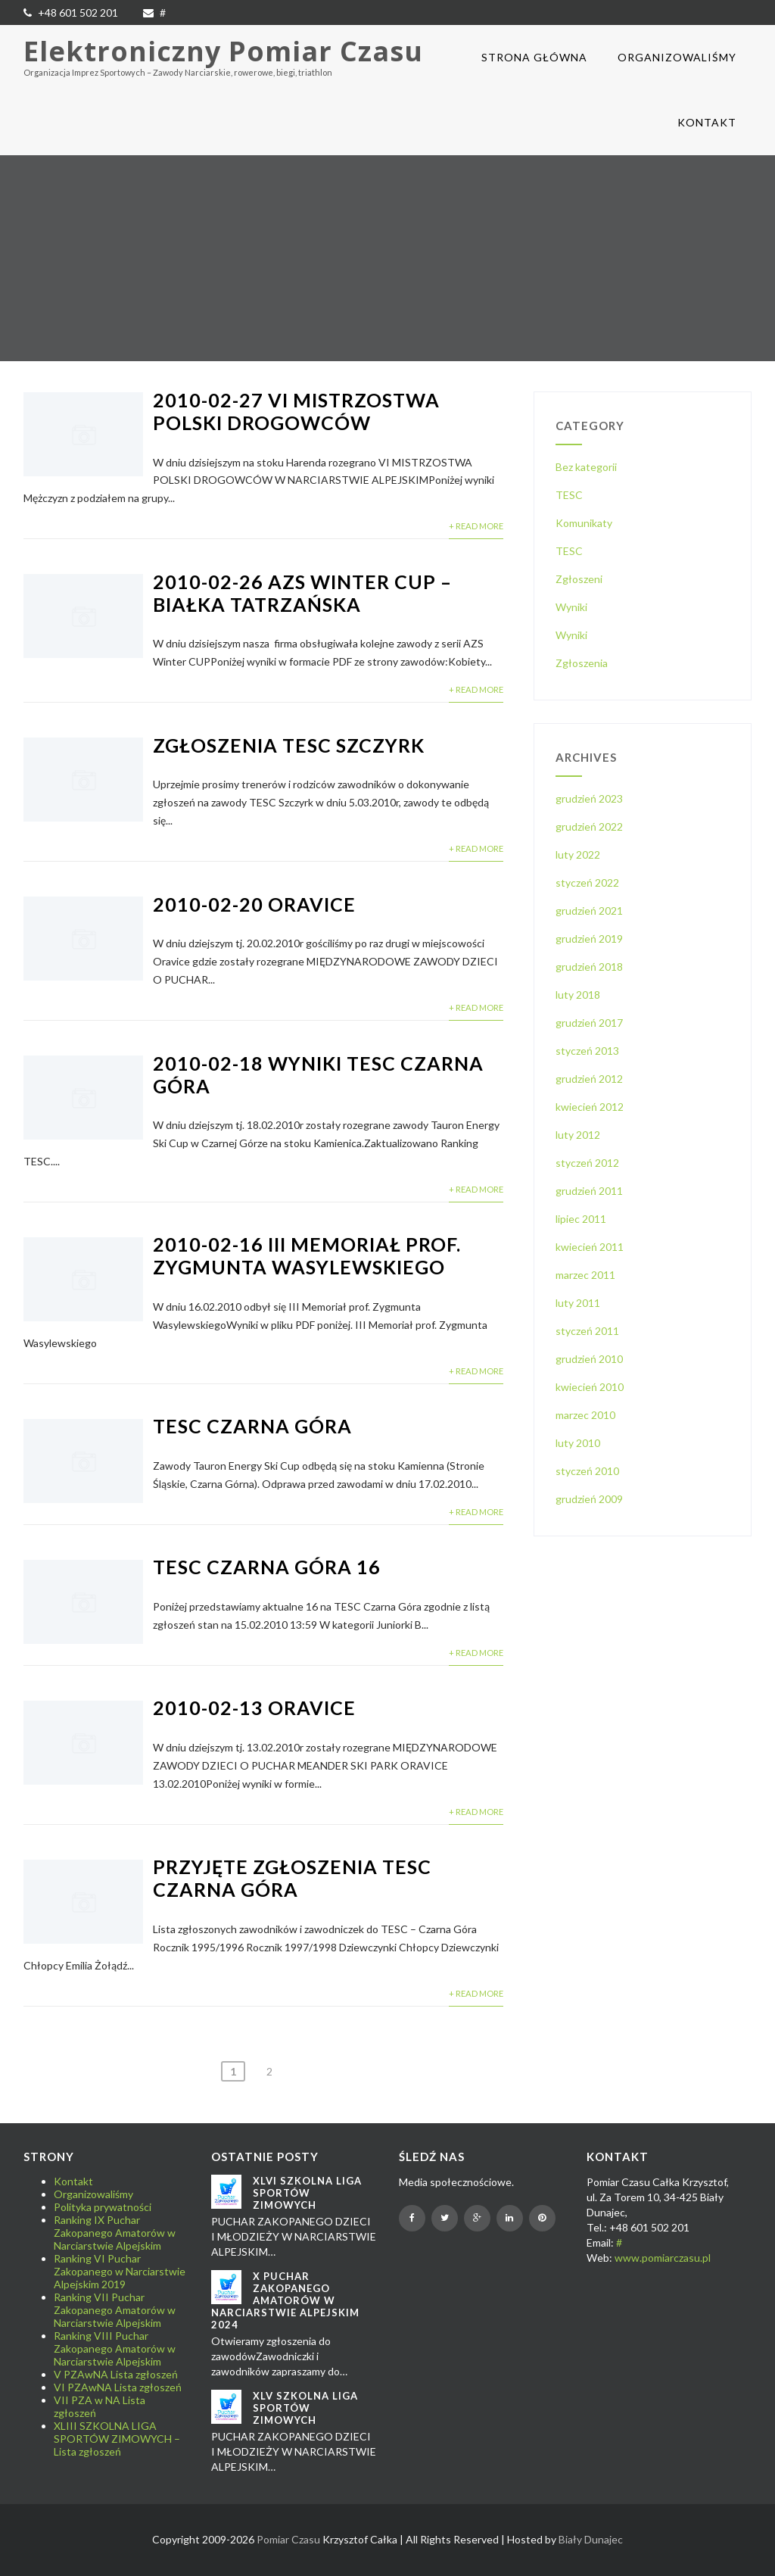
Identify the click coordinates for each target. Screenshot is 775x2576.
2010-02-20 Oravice (254, 904)
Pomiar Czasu (288, 2539)
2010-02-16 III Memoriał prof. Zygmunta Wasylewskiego (307, 1255)
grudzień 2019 (589, 938)
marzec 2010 (585, 1414)
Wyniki (571, 606)
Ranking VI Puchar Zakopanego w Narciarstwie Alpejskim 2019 (119, 2271)
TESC (569, 494)
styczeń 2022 (587, 882)
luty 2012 (578, 1134)
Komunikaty (584, 522)
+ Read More (476, 526)
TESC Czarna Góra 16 (267, 1566)
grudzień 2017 (589, 1022)
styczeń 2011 (587, 1330)
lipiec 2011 (581, 1218)
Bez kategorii (586, 466)
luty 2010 (578, 1442)
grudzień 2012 (589, 1078)
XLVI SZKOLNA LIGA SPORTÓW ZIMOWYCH (307, 2193)
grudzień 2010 (589, 1358)
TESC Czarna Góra (252, 1425)
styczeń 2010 (587, 1470)
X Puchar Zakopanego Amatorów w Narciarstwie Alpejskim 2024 (285, 2300)
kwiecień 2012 (590, 1106)
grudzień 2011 (589, 1190)
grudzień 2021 (589, 910)
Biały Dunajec (591, 2539)
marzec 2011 (585, 1274)
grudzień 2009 (589, 1498)
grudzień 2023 (589, 798)
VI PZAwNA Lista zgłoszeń (118, 2387)
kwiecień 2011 (590, 1246)
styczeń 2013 (587, 1050)
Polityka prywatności (102, 2206)
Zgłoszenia (582, 662)
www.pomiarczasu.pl (663, 2257)
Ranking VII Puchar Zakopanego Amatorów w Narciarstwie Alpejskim (115, 2310)
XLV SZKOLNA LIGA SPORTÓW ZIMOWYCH (305, 2408)
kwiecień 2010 (590, 1386)
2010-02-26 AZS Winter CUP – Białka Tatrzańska (302, 593)
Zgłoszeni (579, 578)
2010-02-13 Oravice (254, 1707)
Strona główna (534, 57)
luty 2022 (578, 854)
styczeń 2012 (587, 1162)
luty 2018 (578, 994)
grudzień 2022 (589, 826)
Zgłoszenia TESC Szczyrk (289, 745)
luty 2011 (578, 1302)
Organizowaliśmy (677, 57)
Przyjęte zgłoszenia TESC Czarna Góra (292, 1878)
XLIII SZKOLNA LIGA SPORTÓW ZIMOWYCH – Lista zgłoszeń (117, 2438)
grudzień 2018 (589, 966)
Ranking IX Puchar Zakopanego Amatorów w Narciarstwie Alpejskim (115, 2232)
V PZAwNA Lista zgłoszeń (116, 2374)
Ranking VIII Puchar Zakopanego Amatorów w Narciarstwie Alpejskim (115, 2348)
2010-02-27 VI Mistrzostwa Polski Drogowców (296, 411)
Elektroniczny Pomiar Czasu (223, 51)
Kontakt (706, 122)
